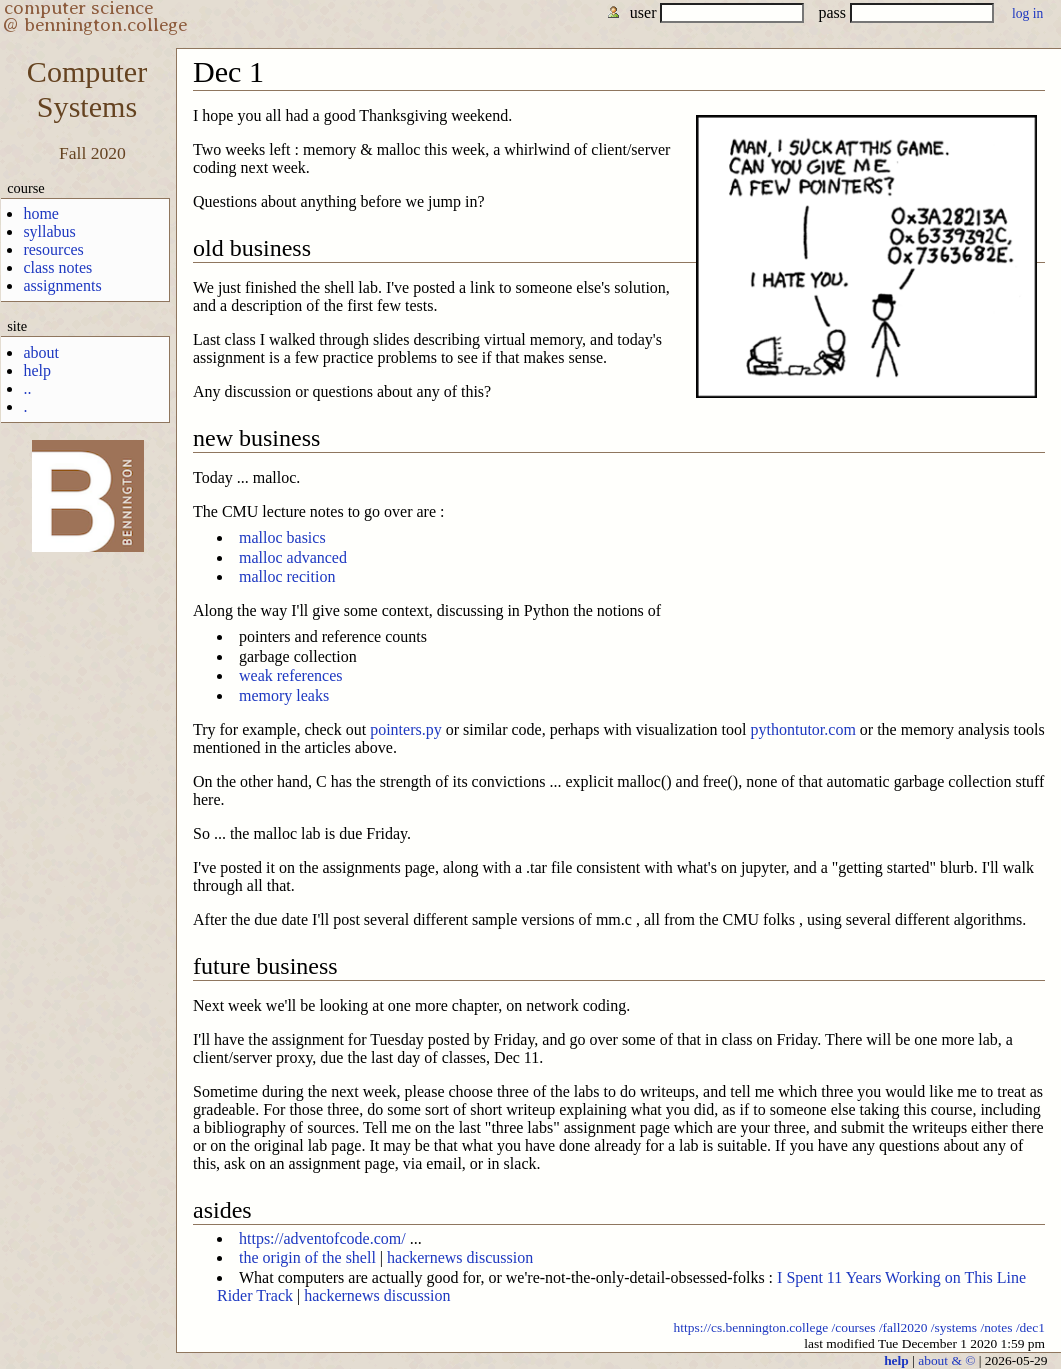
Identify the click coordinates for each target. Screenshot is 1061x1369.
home (41, 213)
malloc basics (282, 537)
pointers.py (406, 729)
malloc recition (287, 576)
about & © (946, 1360)
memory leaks (284, 695)
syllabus (49, 231)
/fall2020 (903, 1327)
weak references (290, 675)
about (41, 352)
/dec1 (1030, 1327)
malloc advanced (293, 557)
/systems (954, 1327)
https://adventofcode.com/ (322, 1238)
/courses (853, 1327)
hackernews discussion (460, 1257)
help (37, 370)
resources (53, 249)
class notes (57, 267)
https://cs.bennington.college (751, 1327)
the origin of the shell (307, 1257)
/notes (996, 1327)
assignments (62, 285)
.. (27, 388)
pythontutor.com (803, 729)
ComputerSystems (87, 89)
